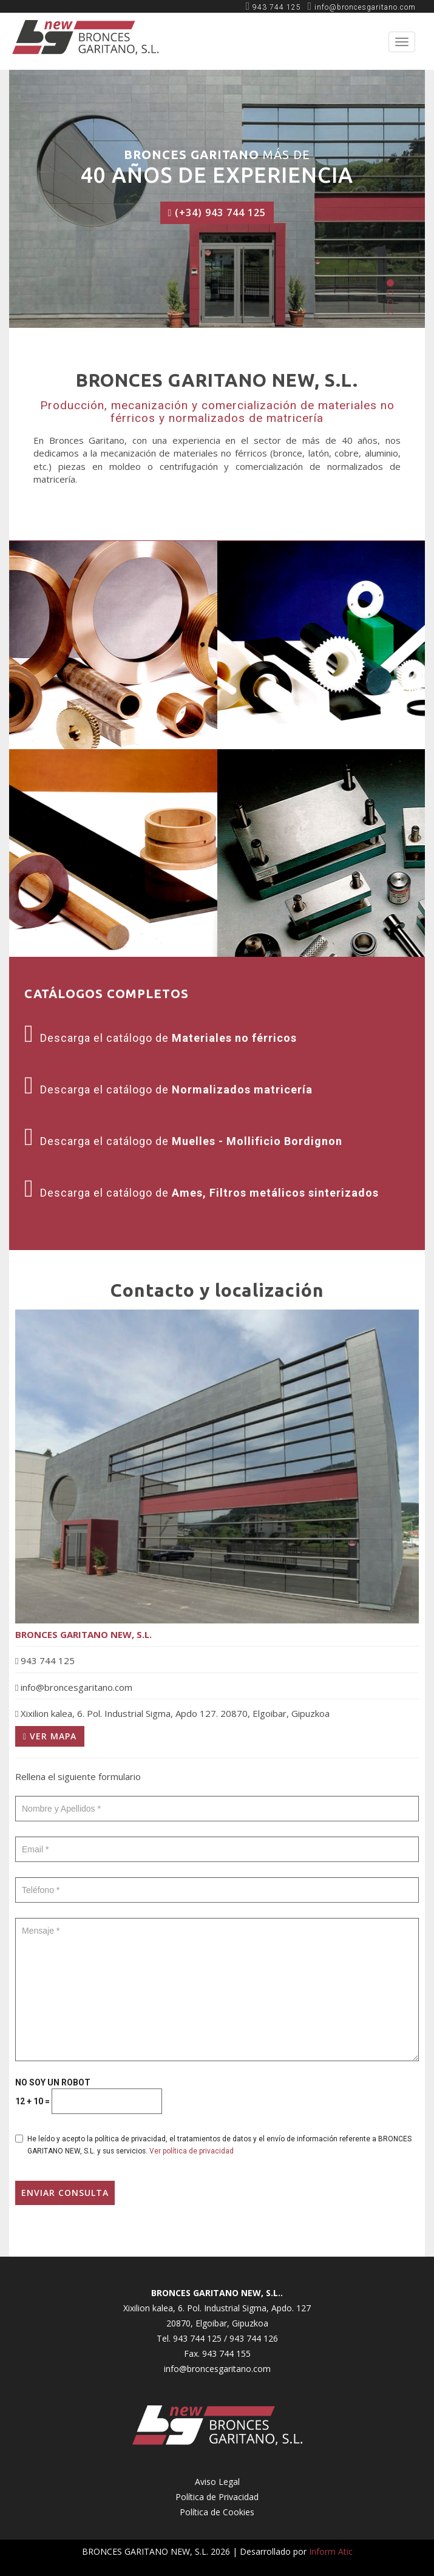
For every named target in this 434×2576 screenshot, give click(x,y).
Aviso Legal (217, 2481)
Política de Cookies (217, 2512)
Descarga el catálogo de (160, 1037)
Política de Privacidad (217, 2497)
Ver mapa (49, 1736)
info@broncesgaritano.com (217, 2368)
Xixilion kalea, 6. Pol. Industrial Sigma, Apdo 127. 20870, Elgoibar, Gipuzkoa (172, 1713)
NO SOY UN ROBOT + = (88, 2096)
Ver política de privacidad (191, 2151)
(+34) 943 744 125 (217, 212)
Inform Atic (331, 2551)
